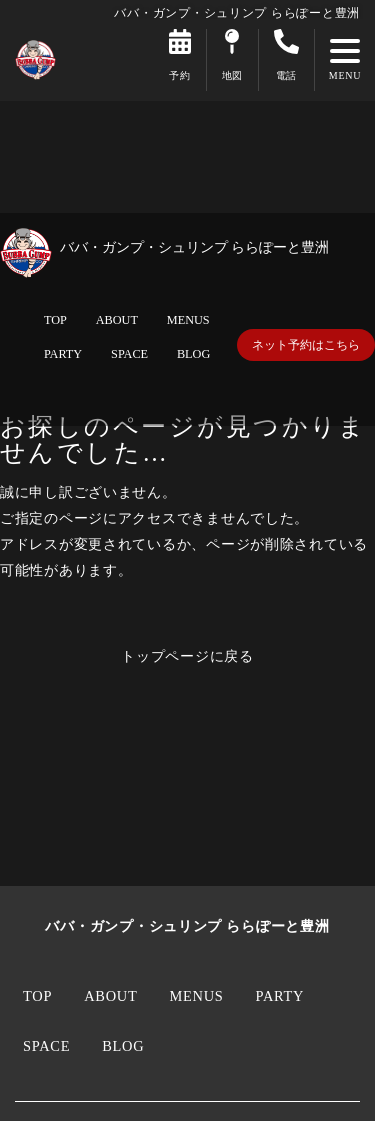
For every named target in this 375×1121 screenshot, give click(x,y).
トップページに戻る (187, 656)
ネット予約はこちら (306, 345)
